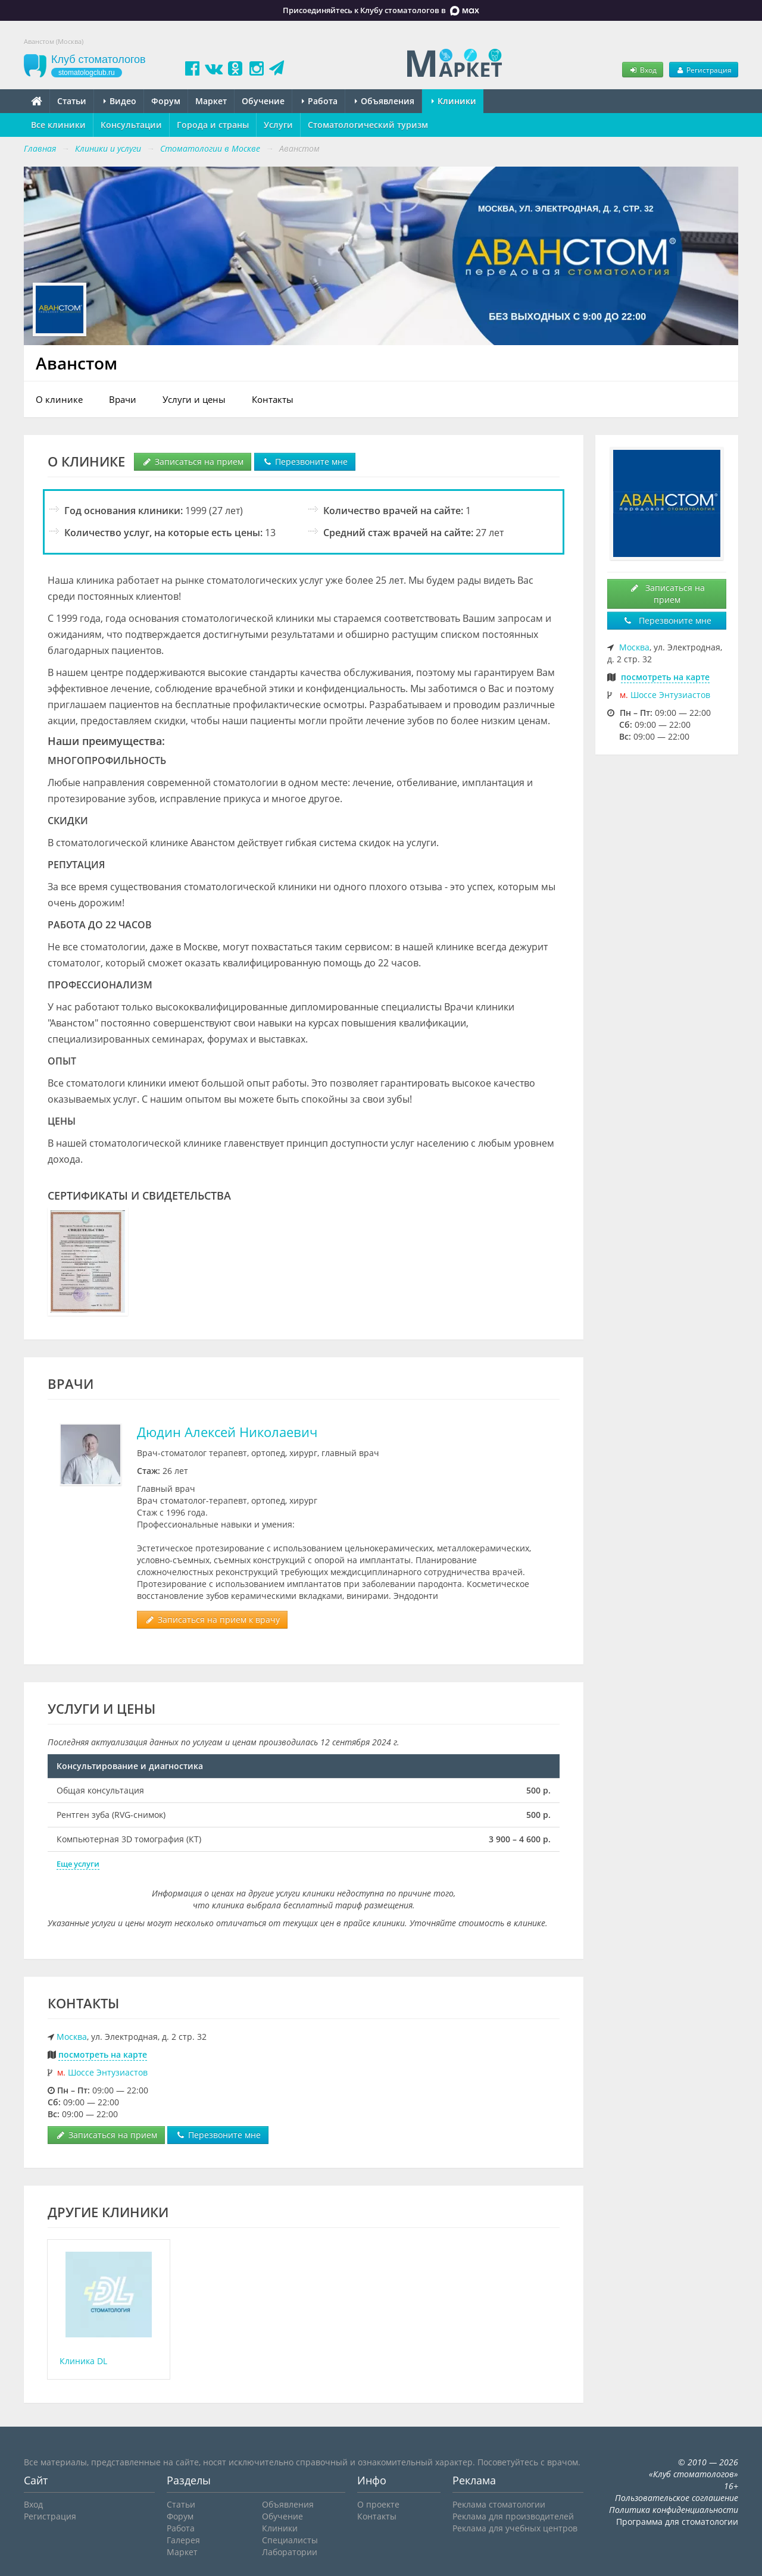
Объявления (384, 101)
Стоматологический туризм (368, 124)
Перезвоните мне (305, 461)
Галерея (183, 2540)
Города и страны (213, 124)
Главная (40, 148)
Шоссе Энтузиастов (108, 2072)
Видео (120, 101)
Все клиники (58, 124)
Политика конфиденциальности (673, 2509)
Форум (165, 101)
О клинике (59, 399)
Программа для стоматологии (677, 2521)
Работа (320, 101)
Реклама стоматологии (498, 2504)
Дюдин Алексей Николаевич (227, 1432)
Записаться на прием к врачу (212, 1619)
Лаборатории (289, 2552)
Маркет (211, 101)
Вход (642, 69)
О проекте (378, 2504)
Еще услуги (78, 1863)
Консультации (131, 124)
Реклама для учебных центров (514, 2528)
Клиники (454, 101)
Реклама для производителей (513, 2516)
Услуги (278, 124)
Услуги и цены (194, 399)
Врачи (122, 399)
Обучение (263, 101)
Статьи (71, 101)
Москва (72, 2036)
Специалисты (290, 2540)
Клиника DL (83, 2361)
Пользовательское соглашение (676, 2497)
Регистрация (704, 69)
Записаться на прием (192, 461)
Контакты (272, 399)
